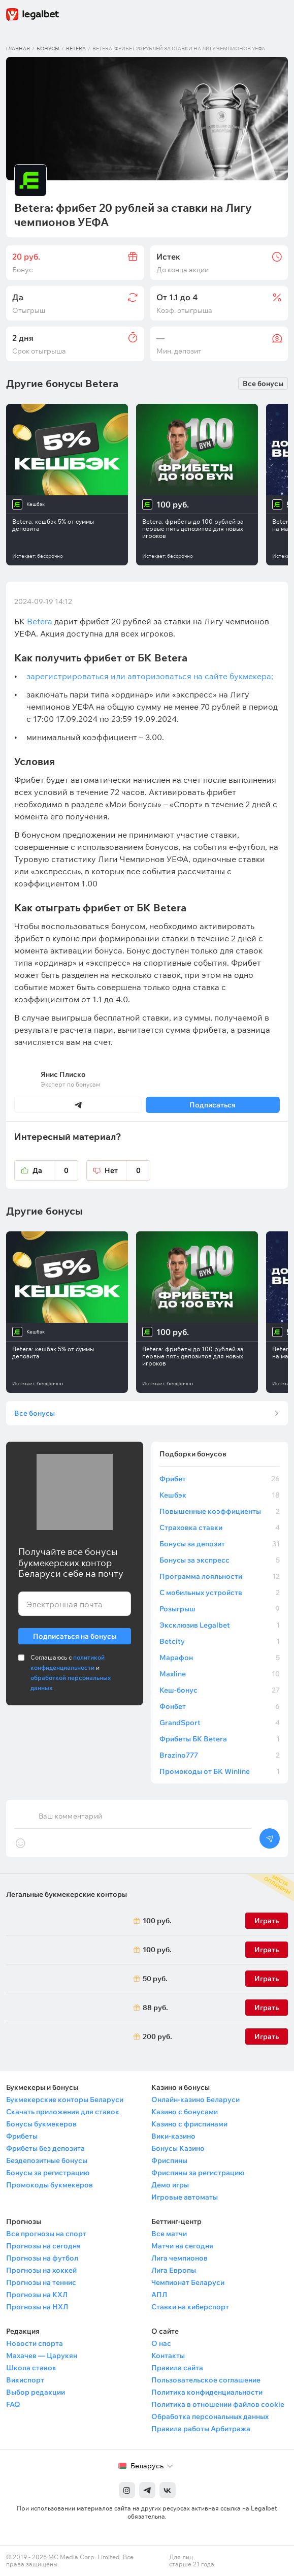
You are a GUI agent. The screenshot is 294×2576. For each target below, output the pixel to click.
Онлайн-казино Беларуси (195, 2099)
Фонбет (219, 1706)
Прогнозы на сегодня (43, 2245)
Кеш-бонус (219, 1690)
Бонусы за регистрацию (47, 2172)
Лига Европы (173, 2270)
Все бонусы (263, 383)
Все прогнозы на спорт (46, 2233)
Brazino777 (219, 1755)
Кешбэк (219, 1495)
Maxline (219, 1674)
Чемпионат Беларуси (187, 2282)
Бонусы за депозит (219, 1544)
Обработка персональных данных (210, 2416)
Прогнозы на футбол (42, 2258)
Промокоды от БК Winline (219, 1771)
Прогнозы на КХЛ (37, 2294)
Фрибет (219, 1479)
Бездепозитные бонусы (46, 2160)
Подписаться (213, 1104)
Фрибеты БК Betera (219, 1739)
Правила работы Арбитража (200, 2428)
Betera (76, 48)
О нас (161, 2343)
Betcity (219, 1641)
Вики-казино (173, 2136)
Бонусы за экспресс (219, 1560)
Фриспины (169, 2160)
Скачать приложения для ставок (62, 2111)
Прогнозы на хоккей (41, 2270)
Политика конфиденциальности (207, 2392)
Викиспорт (25, 2379)
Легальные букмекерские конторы (66, 1894)
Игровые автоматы (184, 2197)
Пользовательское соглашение (205, 2379)
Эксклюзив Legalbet (219, 1625)
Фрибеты (22, 2136)
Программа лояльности (219, 1576)
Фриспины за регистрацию (197, 2172)
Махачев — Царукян (41, 2355)
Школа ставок (31, 2367)
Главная (18, 48)
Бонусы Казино (178, 2148)
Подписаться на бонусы (74, 1634)
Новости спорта (34, 2343)
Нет (127, 1170)
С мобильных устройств (219, 1592)
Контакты (168, 2355)
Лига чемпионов (179, 2258)
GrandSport (219, 1723)
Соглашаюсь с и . (70, 1672)
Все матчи (169, 2233)
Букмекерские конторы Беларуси (64, 2099)
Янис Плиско (63, 1074)
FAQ (13, 2404)
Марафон (219, 1657)
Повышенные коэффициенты (219, 1511)
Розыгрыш (219, 1609)
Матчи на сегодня (182, 2245)
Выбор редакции (35, 2392)
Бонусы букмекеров (41, 2123)
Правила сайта (177, 2367)
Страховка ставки (219, 1527)
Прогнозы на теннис (41, 2282)
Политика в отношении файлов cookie (217, 2404)
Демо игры (170, 2184)
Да (55, 1170)
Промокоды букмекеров (49, 2184)
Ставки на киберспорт (190, 2306)
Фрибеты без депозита (45, 2148)
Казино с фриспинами (189, 2123)
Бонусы (48, 48)
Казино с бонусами (184, 2111)
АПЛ (159, 2294)
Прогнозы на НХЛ (37, 2306)
